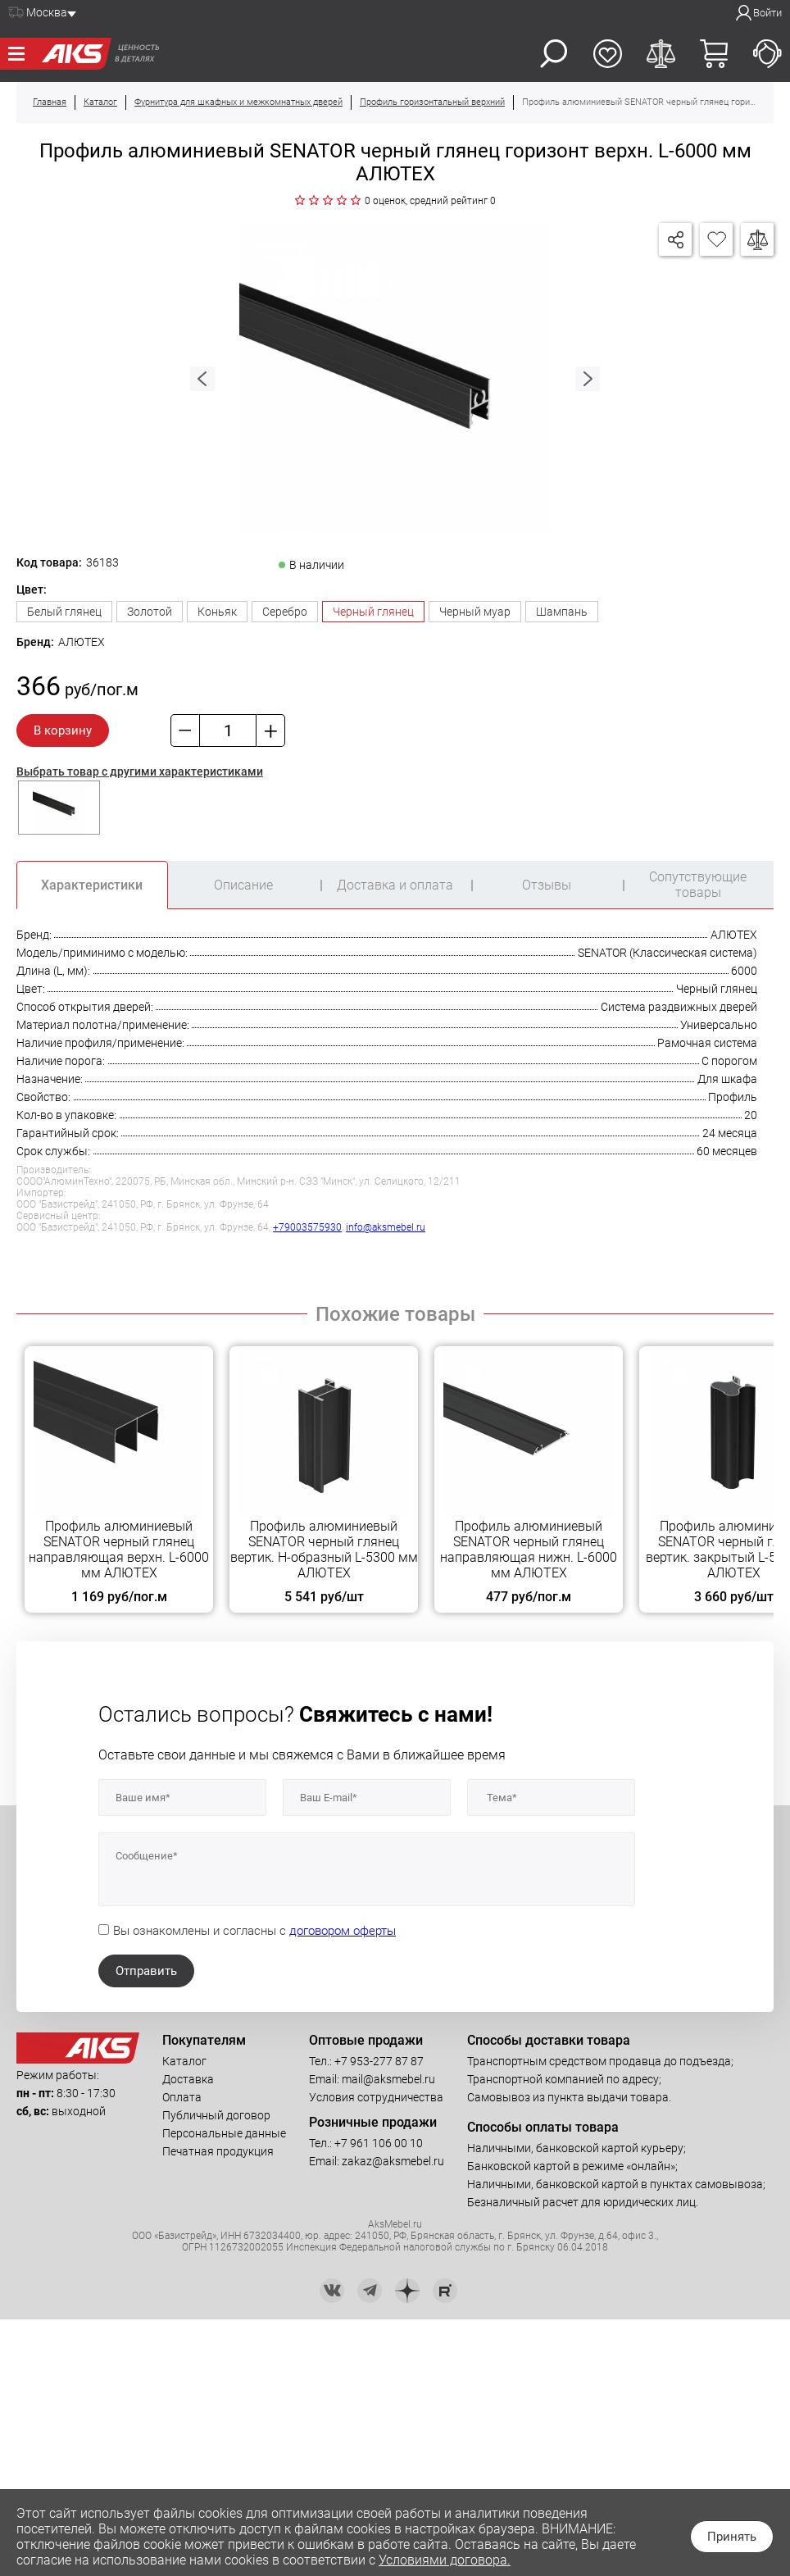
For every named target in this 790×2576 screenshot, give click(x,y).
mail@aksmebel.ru (388, 2079)
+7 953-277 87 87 (379, 2061)
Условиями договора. (445, 2560)
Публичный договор (216, 2115)
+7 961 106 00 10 (378, 2143)
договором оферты (342, 1930)
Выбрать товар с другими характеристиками (139, 771)
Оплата (182, 2097)
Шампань (562, 611)
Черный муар (475, 611)
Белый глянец (64, 611)
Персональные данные (224, 2133)
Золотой (149, 611)
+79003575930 (307, 1227)
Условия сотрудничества (376, 2097)
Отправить (146, 1971)
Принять (731, 2536)
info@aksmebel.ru (385, 1227)
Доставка (188, 2079)
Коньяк (217, 611)
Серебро (284, 611)
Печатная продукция (218, 2151)
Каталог (184, 2061)
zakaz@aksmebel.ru (393, 2161)
